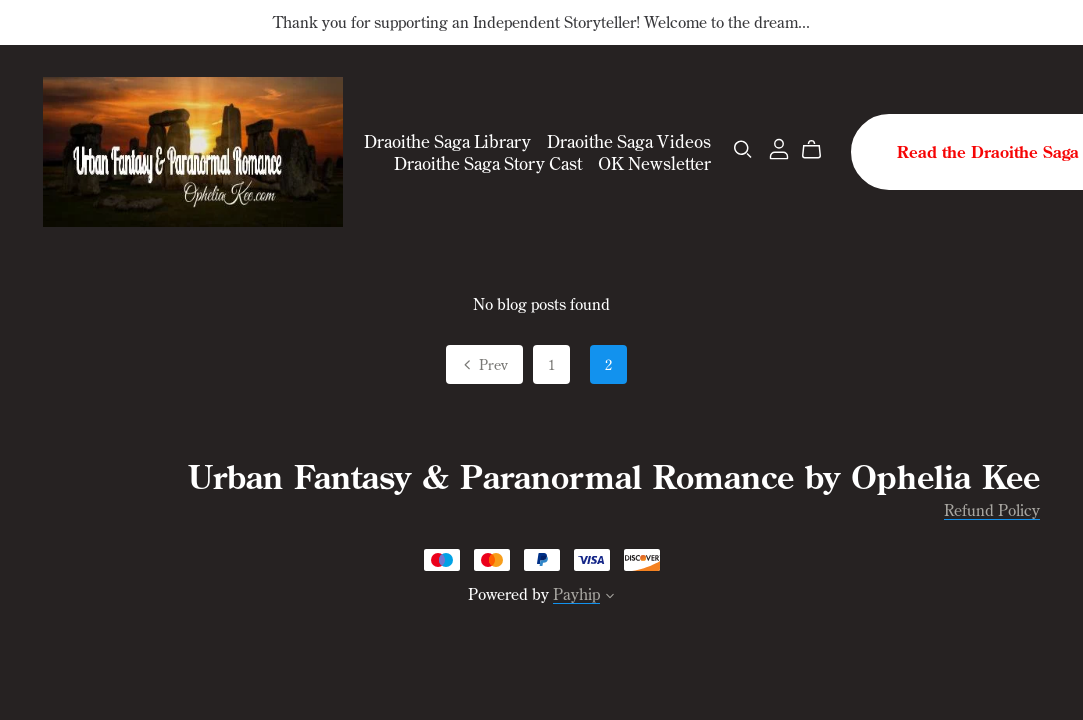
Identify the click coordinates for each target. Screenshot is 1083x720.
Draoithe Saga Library (447, 141)
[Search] (743, 150)
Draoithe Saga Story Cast (488, 162)
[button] (610, 597)
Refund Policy (992, 510)
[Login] (779, 147)
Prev (484, 366)
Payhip (576, 594)
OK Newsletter (654, 162)
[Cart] (819, 150)
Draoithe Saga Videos (629, 141)
